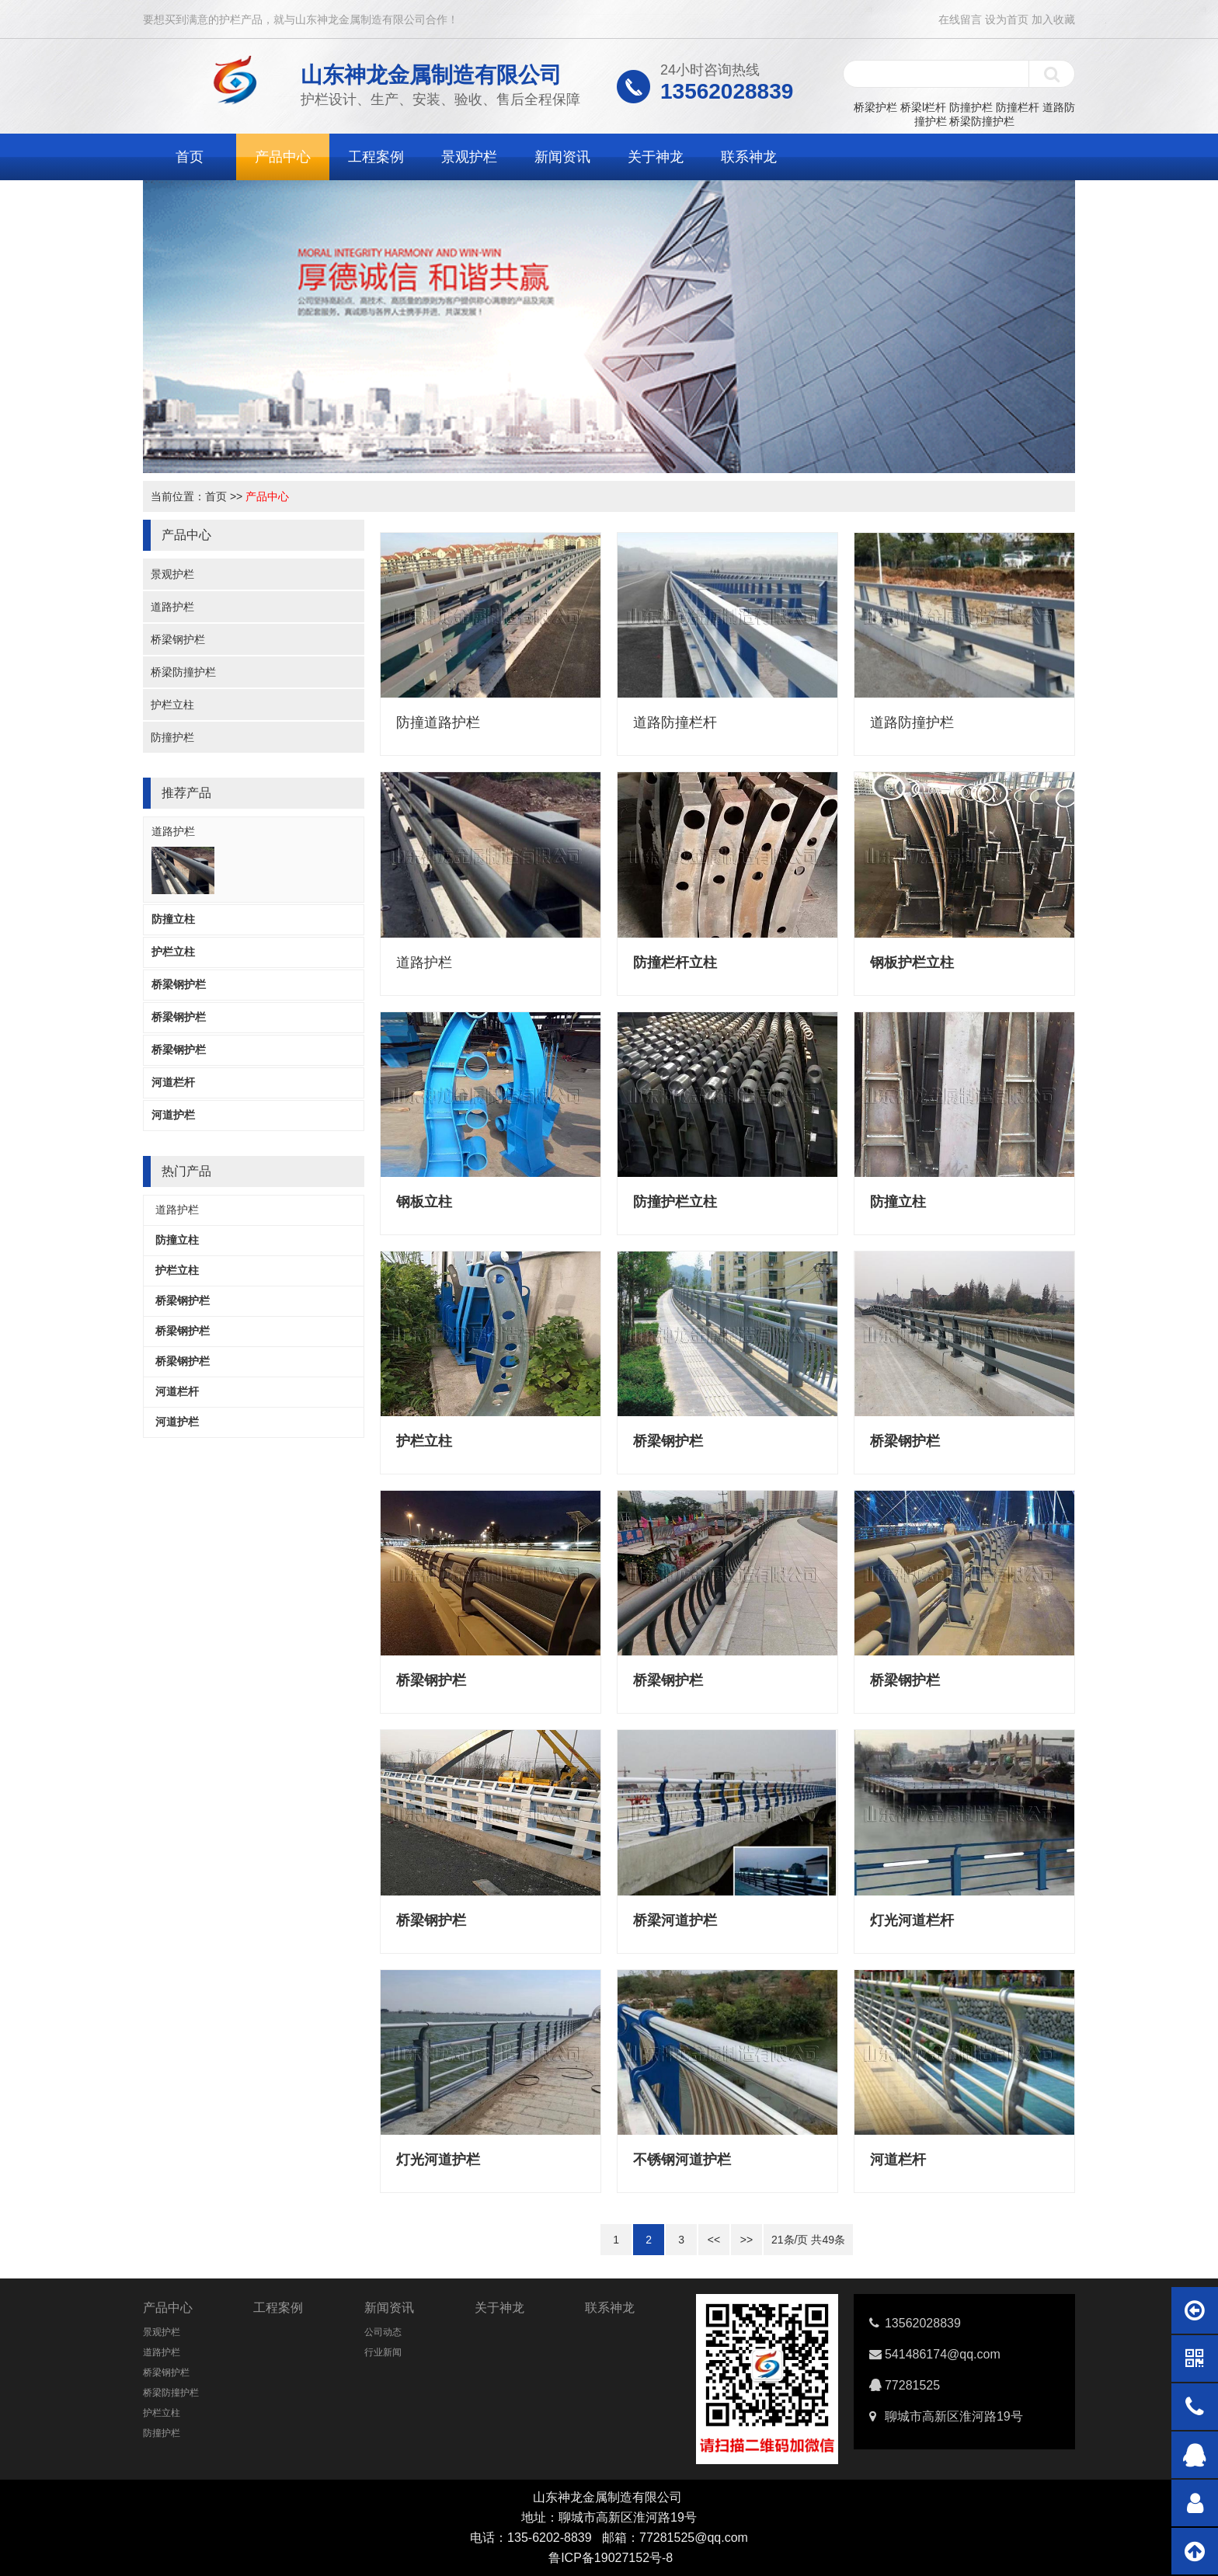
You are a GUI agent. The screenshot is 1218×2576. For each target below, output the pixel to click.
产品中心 (283, 157)
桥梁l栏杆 (923, 107)
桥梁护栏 (875, 107)
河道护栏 (173, 1115)
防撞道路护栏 (438, 722)
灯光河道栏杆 (912, 1920)
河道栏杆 (173, 1082)
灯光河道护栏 (438, 2159)
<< (714, 2239)
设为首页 (1006, 19)
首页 (190, 157)
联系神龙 (749, 157)
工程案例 (376, 157)
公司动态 (383, 2332)
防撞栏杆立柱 (675, 962)
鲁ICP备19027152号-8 (610, 2557)
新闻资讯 (562, 157)
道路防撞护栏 (912, 722)
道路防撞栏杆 (675, 722)
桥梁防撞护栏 (981, 121)
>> (746, 2239)
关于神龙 (656, 157)
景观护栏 (469, 157)
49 (828, 2239)
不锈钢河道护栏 (682, 2159)
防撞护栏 (971, 107)
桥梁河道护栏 (675, 1920)
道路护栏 (172, 606)
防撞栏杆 (1017, 107)
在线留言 (960, 19)
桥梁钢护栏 (178, 639)
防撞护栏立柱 (675, 1202)
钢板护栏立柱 (912, 962)
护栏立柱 (172, 704)
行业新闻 (383, 2352)
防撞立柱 (173, 919)
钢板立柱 (424, 1202)
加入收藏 (1053, 19)
